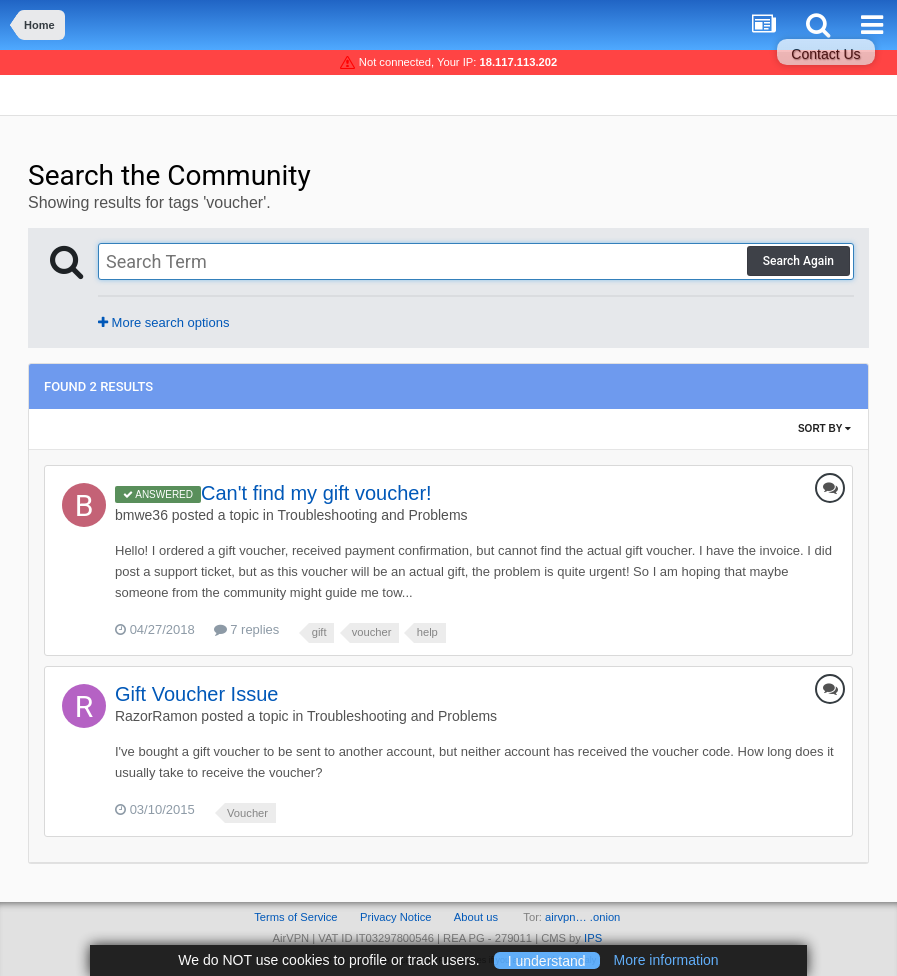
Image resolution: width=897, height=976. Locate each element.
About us (476, 917)
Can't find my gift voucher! (316, 493)
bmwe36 (141, 515)
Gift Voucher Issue (196, 694)
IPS (593, 938)
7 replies (247, 629)
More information (666, 960)
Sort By (824, 428)
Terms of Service (295, 917)
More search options (163, 322)
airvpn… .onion (582, 917)
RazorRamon (156, 716)
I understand (547, 960)
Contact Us (825, 54)
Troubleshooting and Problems (372, 515)
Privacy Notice (396, 917)
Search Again (798, 261)
